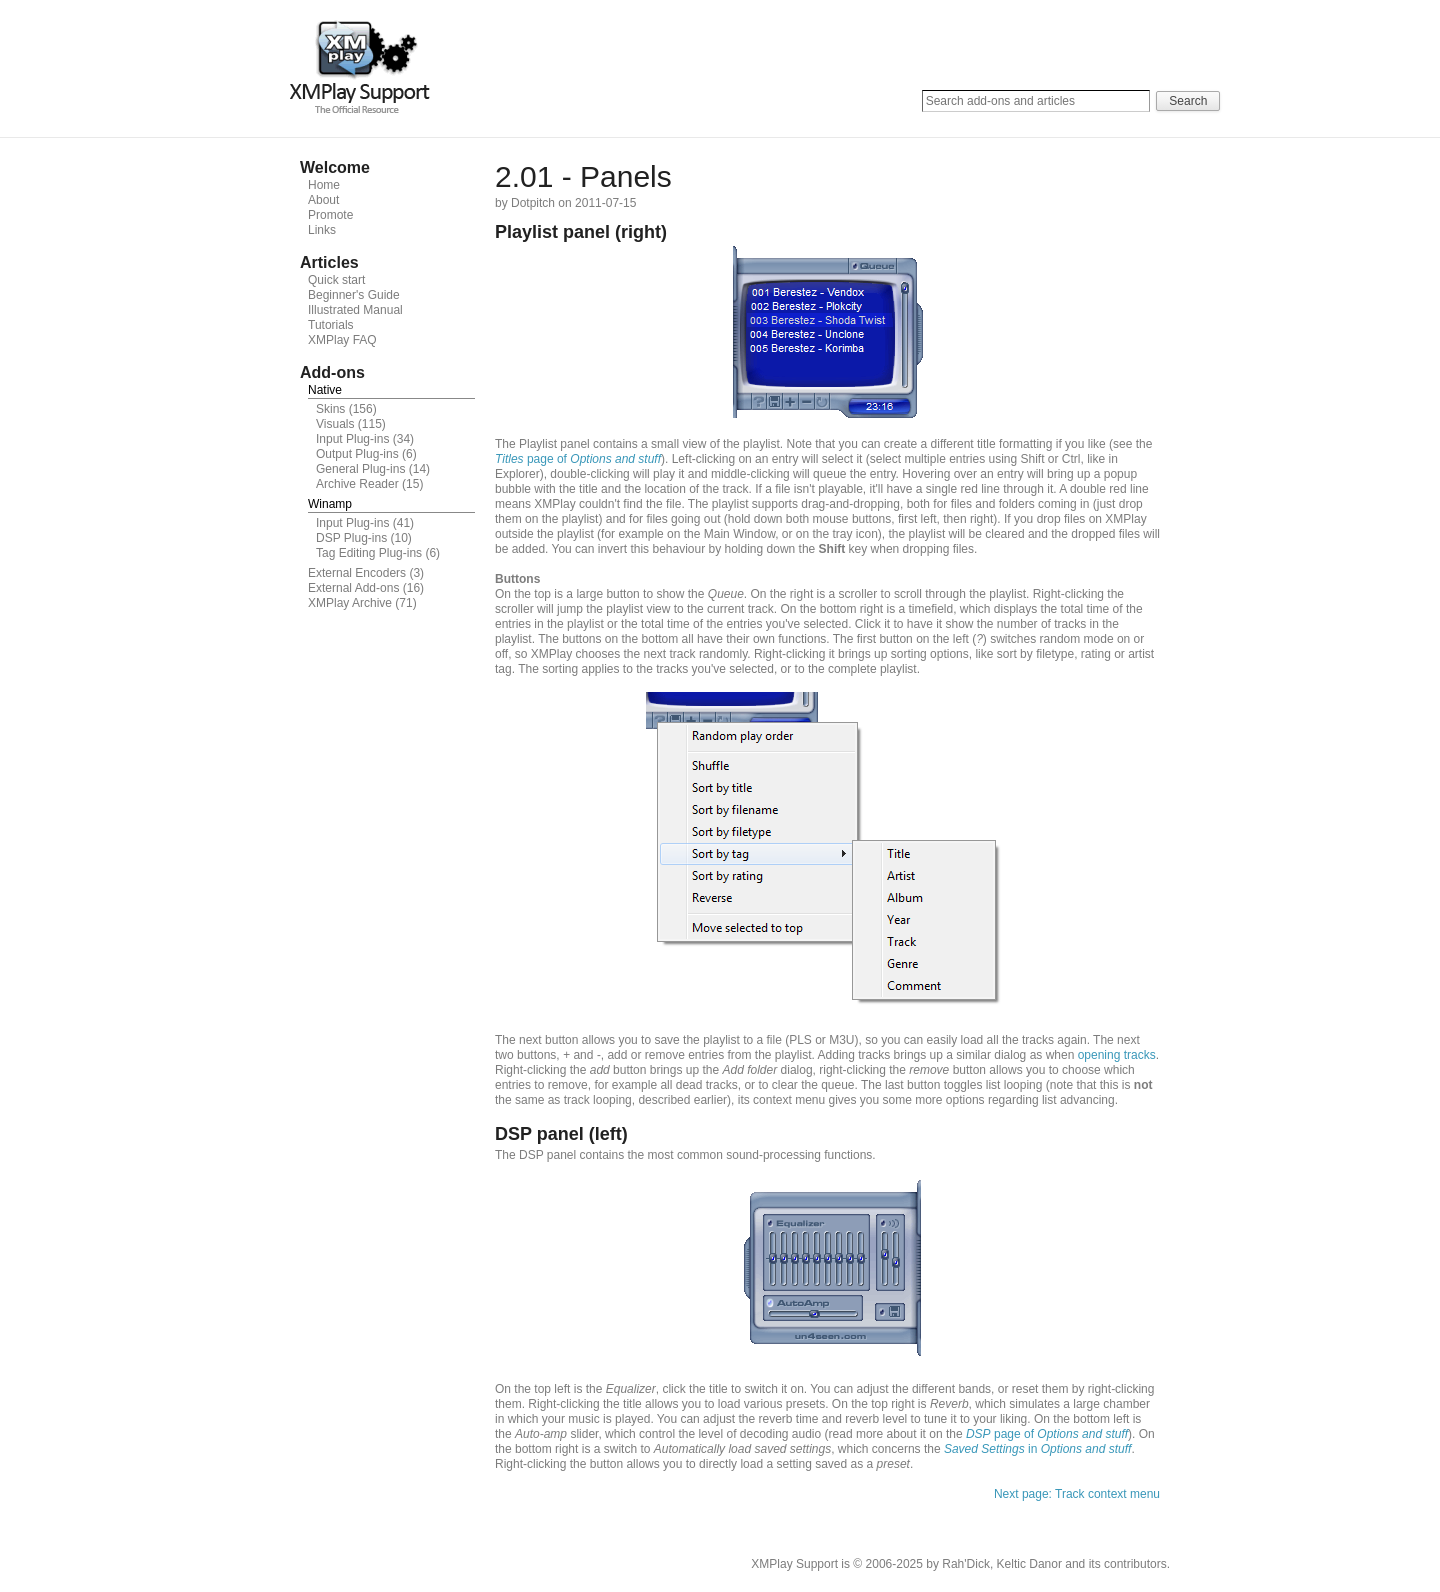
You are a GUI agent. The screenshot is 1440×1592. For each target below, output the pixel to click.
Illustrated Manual (355, 310)
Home (324, 185)
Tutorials (331, 325)
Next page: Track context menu (1077, 1494)
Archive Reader (357, 484)
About (323, 200)
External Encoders (357, 573)
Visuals (335, 424)
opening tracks (1117, 1055)
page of (578, 459)
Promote (330, 215)
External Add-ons (353, 588)
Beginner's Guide (354, 295)
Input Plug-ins (352, 439)
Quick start (336, 280)
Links (322, 230)
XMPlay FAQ (342, 340)
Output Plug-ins (357, 454)
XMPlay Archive (350, 603)
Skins (330, 409)
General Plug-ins (360, 469)
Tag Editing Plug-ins (369, 553)
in (1037, 1449)
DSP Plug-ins (351, 538)
